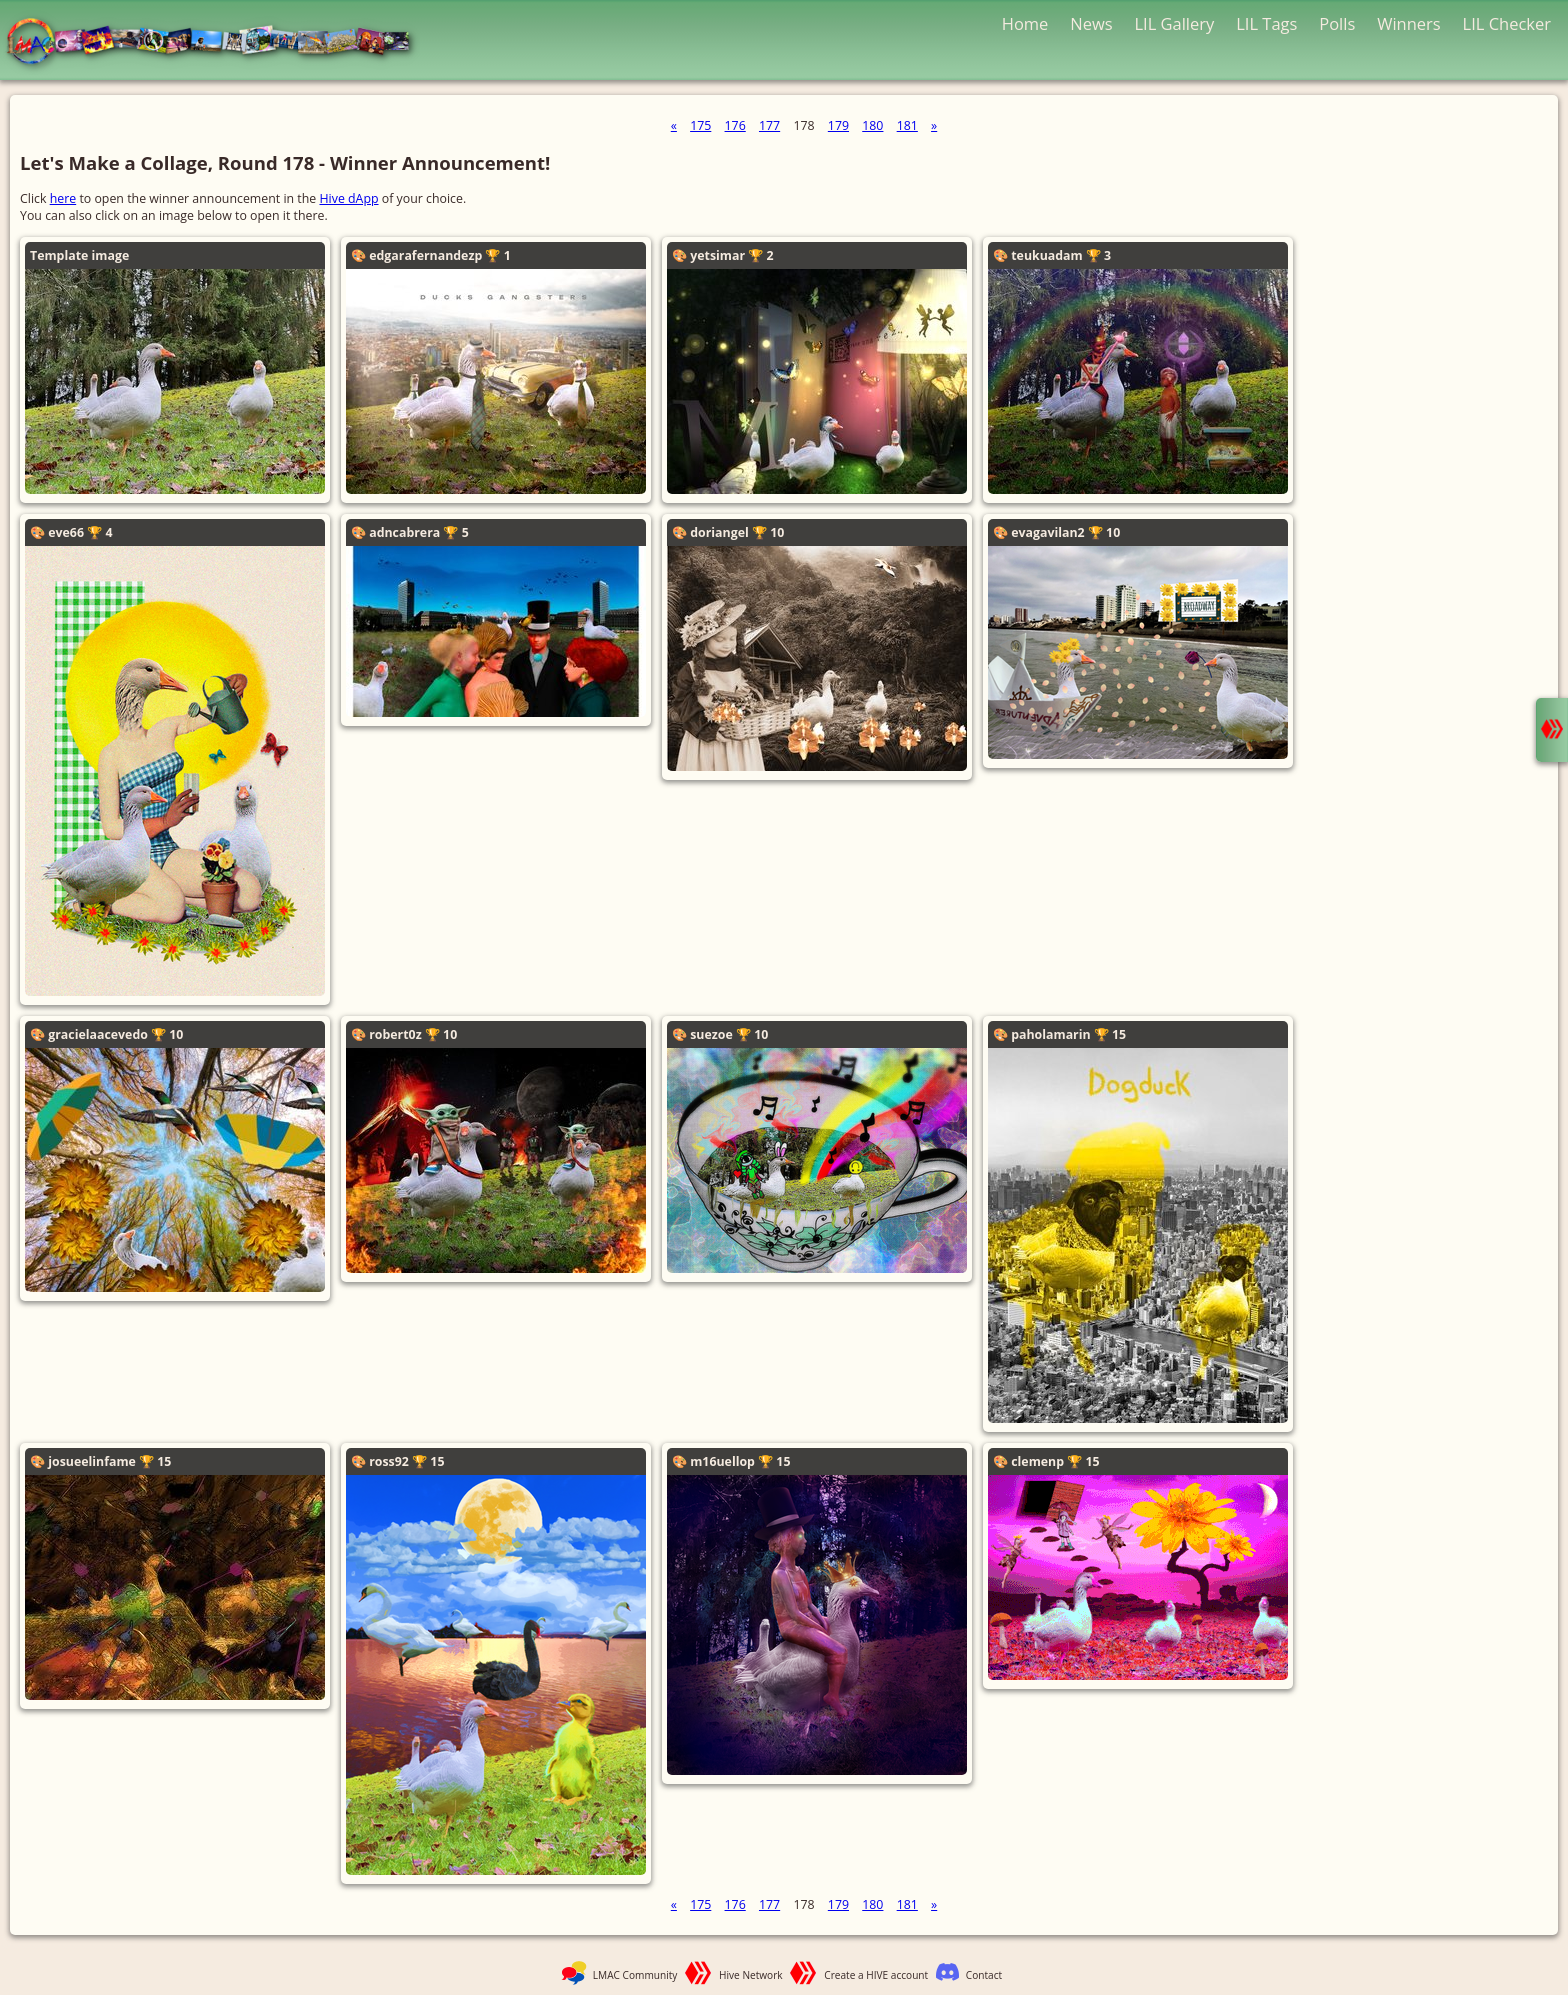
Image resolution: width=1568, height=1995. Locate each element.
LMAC (217, 42)
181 (907, 125)
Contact (984, 1975)
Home (1025, 23)
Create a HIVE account (876, 1975)
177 (769, 125)
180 (872, 125)
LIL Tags (1266, 23)
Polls (1337, 23)
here (63, 198)
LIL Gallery (1174, 23)
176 (735, 125)
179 (838, 125)
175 (700, 125)
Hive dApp (348, 198)
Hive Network (751, 1975)
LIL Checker (1507, 23)
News (1091, 23)
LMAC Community (635, 1975)
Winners (1409, 23)
